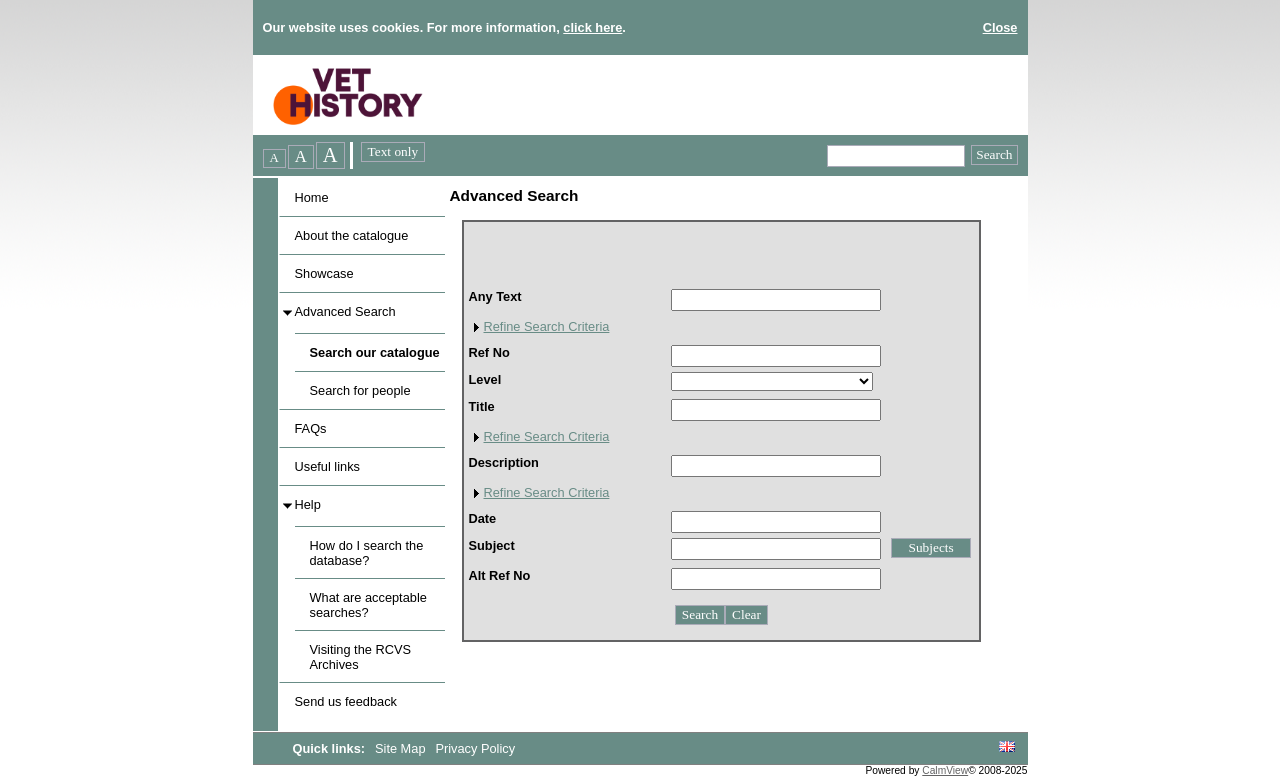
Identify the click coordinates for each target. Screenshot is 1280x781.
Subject (492, 545)
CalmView (945, 770)
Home (312, 197)
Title (482, 406)
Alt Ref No (500, 575)
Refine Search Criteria (547, 326)
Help (308, 504)
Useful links (327, 466)
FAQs (311, 428)
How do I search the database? (367, 553)
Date (483, 518)
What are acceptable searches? (368, 605)
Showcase (324, 273)
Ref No (489, 352)
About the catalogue (352, 235)
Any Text (495, 296)
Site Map (402, 748)
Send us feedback (346, 701)
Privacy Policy (475, 748)
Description (504, 462)
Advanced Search (345, 311)
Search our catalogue (375, 352)
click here (592, 27)
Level (485, 379)
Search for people (360, 390)
